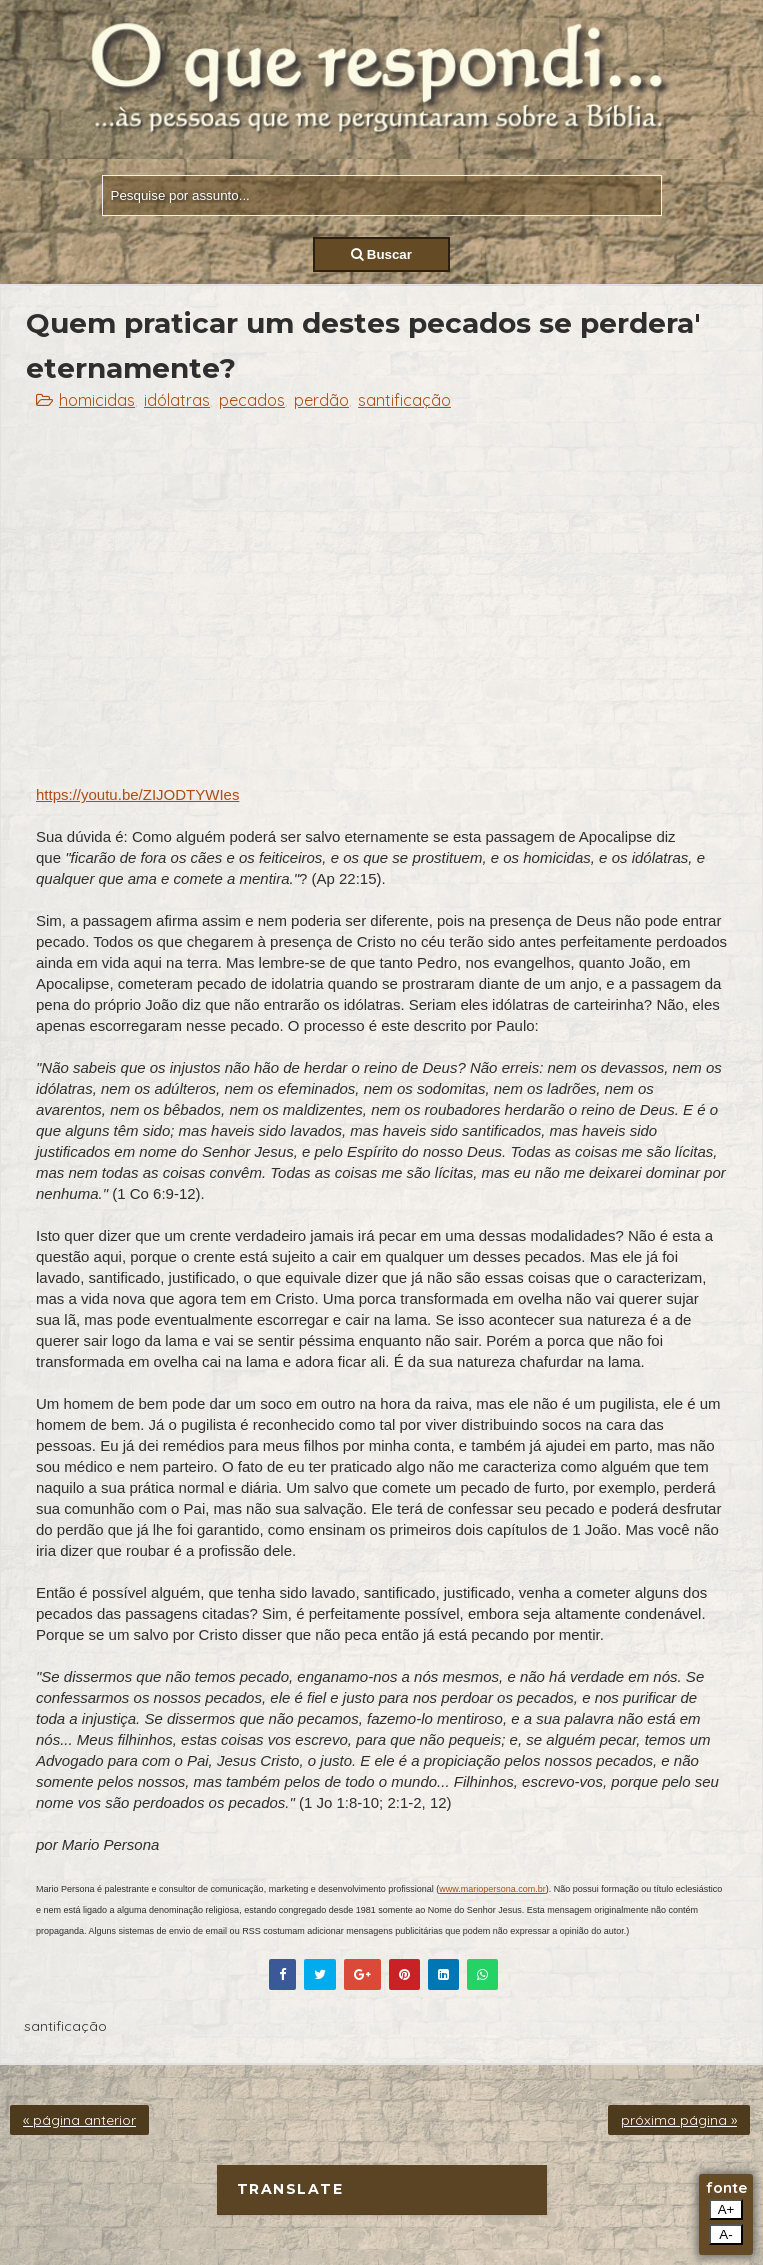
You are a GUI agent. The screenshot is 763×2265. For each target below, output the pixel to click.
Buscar (381, 254)
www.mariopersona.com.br (492, 1889)
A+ (726, 2209)
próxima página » (679, 2120)
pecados (252, 400)
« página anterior (79, 2120)
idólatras (177, 400)
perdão (321, 400)
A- (725, 2234)
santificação (404, 400)
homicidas (97, 400)
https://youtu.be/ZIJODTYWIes (137, 794)
